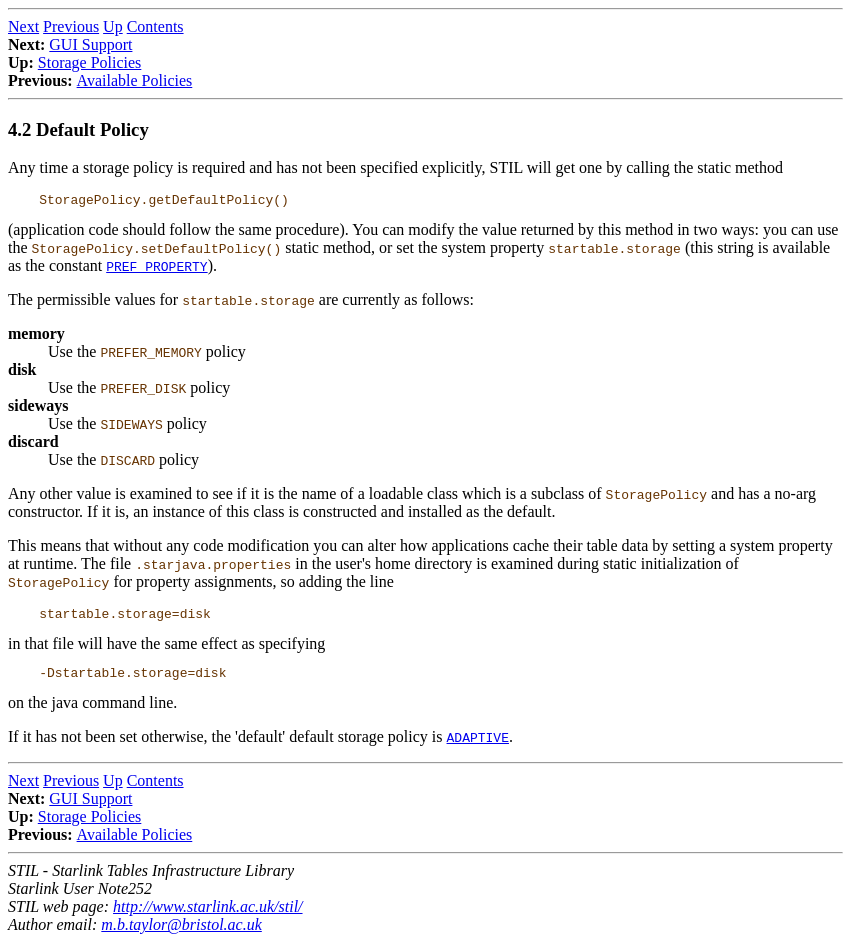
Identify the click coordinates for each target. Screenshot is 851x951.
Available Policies (135, 80)
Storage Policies (90, 62)
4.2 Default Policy (78, 129)
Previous (71, 26)
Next (23, 26)
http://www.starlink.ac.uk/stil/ (207, 915)
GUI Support (90, 44)
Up (113, 26)
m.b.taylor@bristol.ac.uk (181, 933)
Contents (155, 26)
